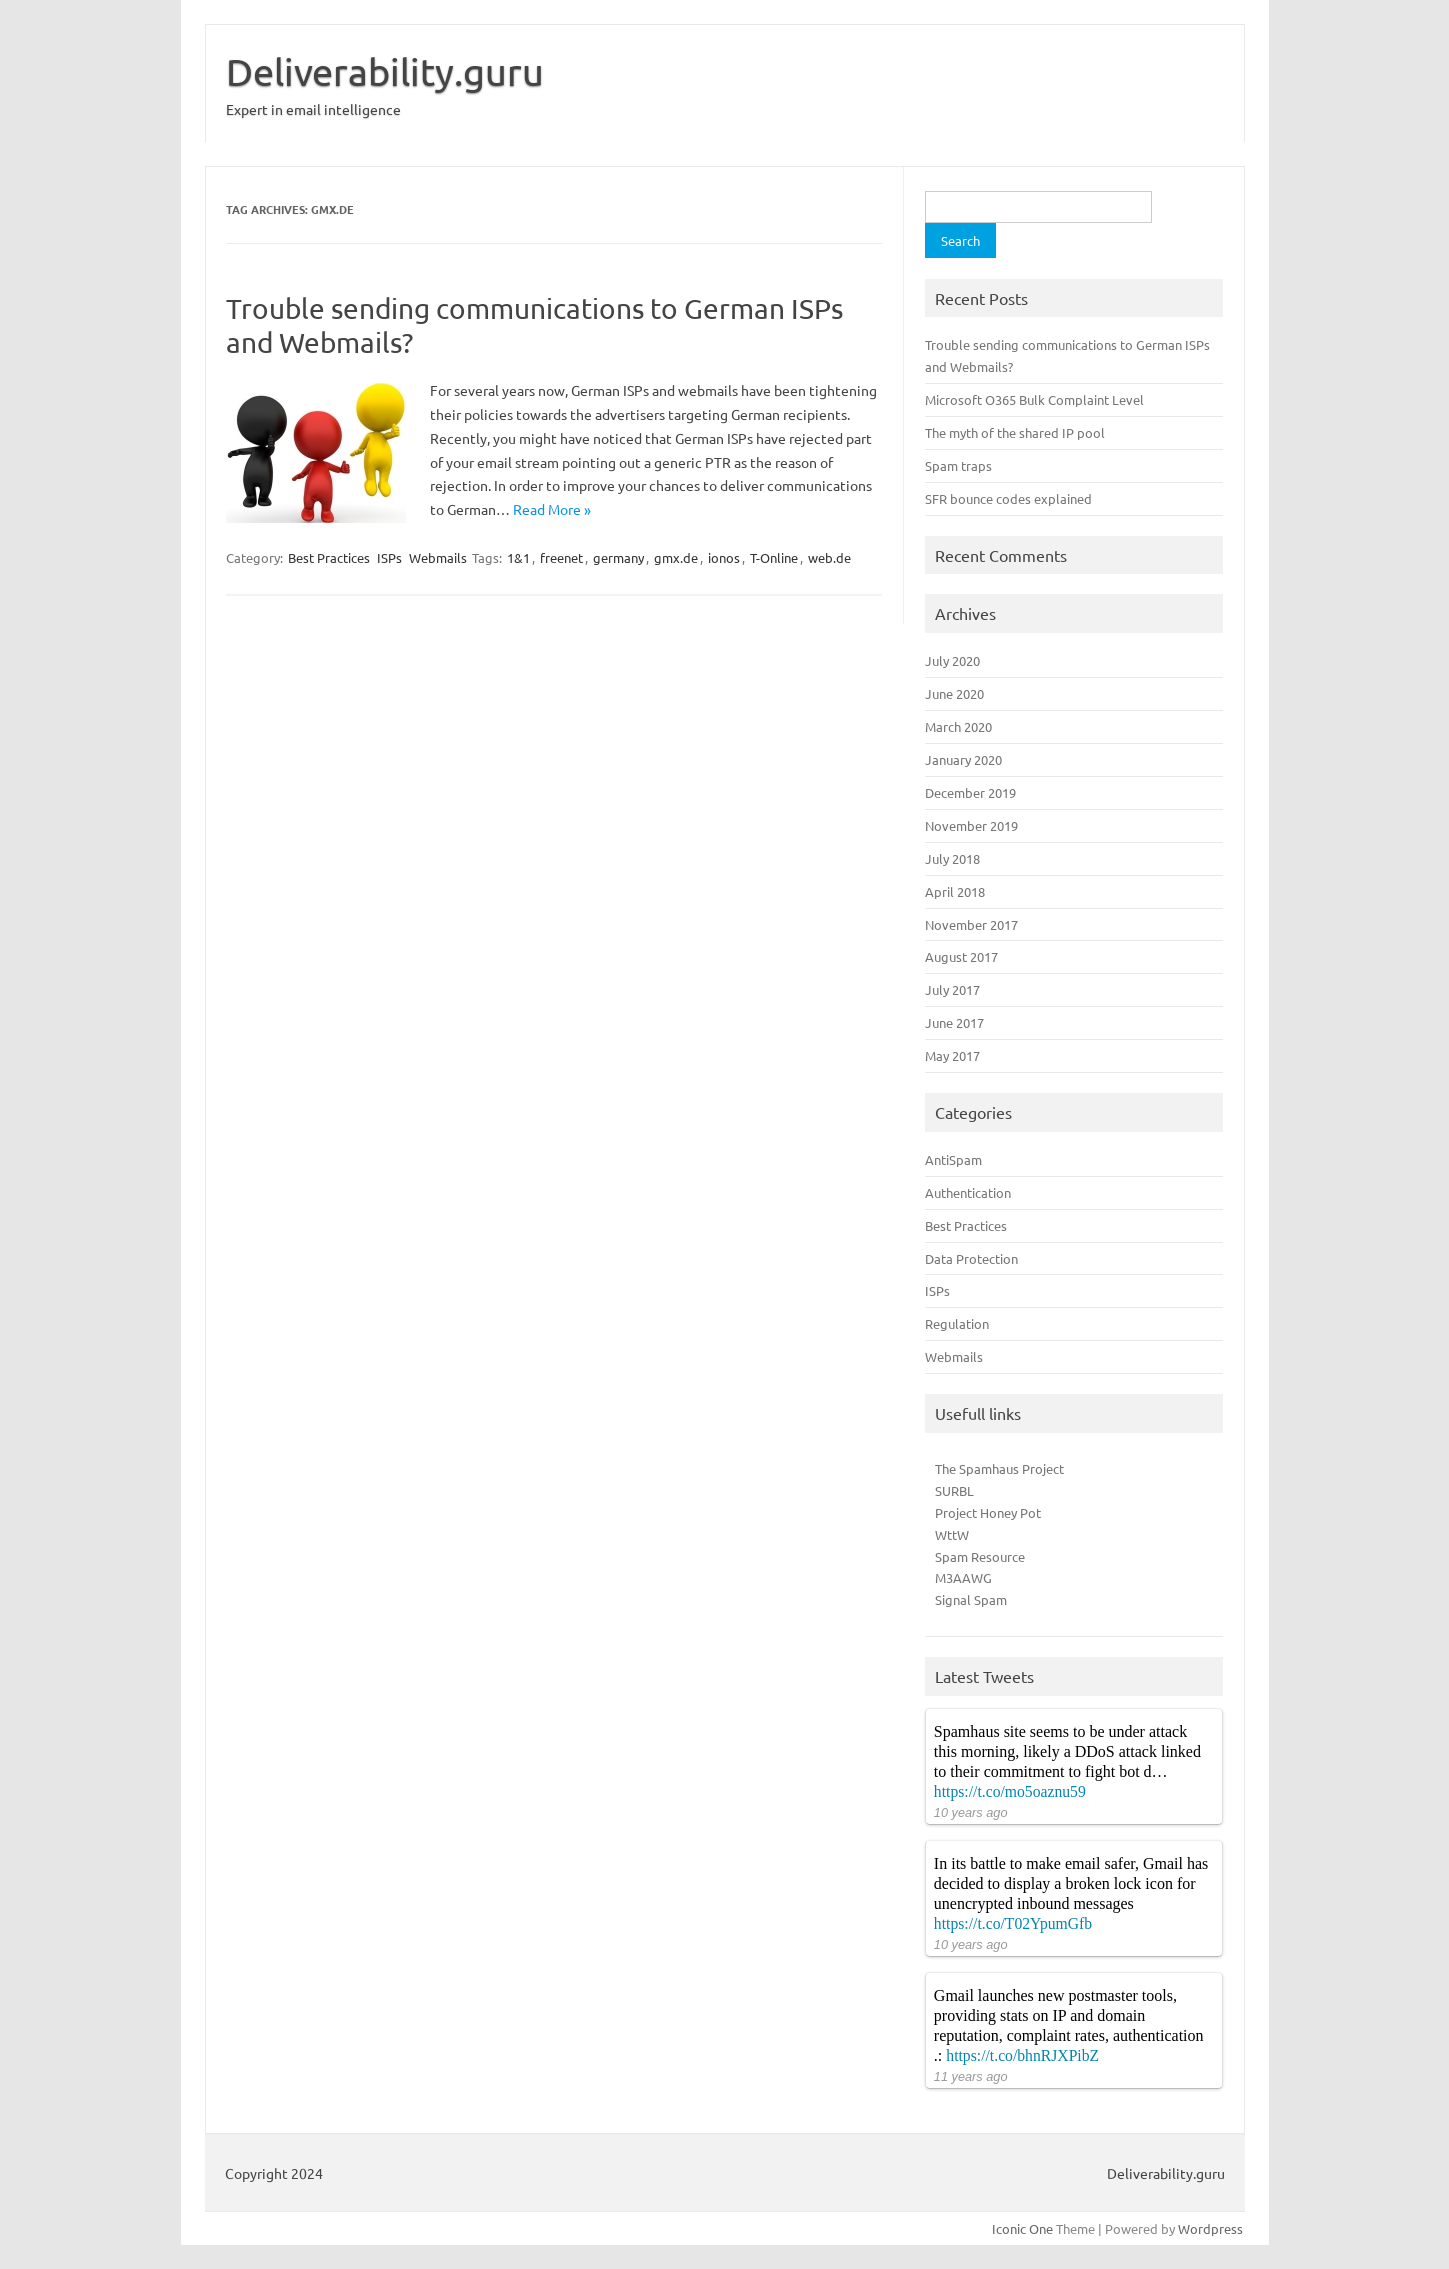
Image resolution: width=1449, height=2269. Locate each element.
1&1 (518, 557)
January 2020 (963, 759)
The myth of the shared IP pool (1015, 432)
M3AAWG (963, 1577)
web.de (829, 557)
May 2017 (952, 1055)
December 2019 (970, 792)
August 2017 (961, 956)
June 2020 (954, 693)
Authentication (968, 1192)
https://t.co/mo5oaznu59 (1010, 1791)
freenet (561, 557)
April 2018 (955, 891)
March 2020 (958, 726)
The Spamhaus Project (999, 1468)
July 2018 (952, 858)
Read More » (552, 509)
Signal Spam (971, 1599)
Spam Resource (980, 1556)
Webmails (438, 557)
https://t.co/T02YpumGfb (1013, 1923)
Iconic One (1022, 2228)
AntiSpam (953, 1159)
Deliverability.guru (385, 71)
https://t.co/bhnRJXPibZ (1022, 2055)
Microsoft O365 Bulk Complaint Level (1034, 399)
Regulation (957, 1323)
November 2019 (971, 825)
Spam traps (958, 465)
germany (618, 557)
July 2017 (952, 989)
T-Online (774, 557)
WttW (952, 1534)
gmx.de (676, 557)
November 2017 (971, 924)
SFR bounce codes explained (1008, 498)
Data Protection (971, 1258)
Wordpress (1210, 2228)
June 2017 (954, 1022)
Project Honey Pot (988, 1512)
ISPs (389, 557)
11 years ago (971, 2076)
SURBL (954, 1490)
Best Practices (329, 557)
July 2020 (952, 660)
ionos (724, 557)
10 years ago (971, 1812)
